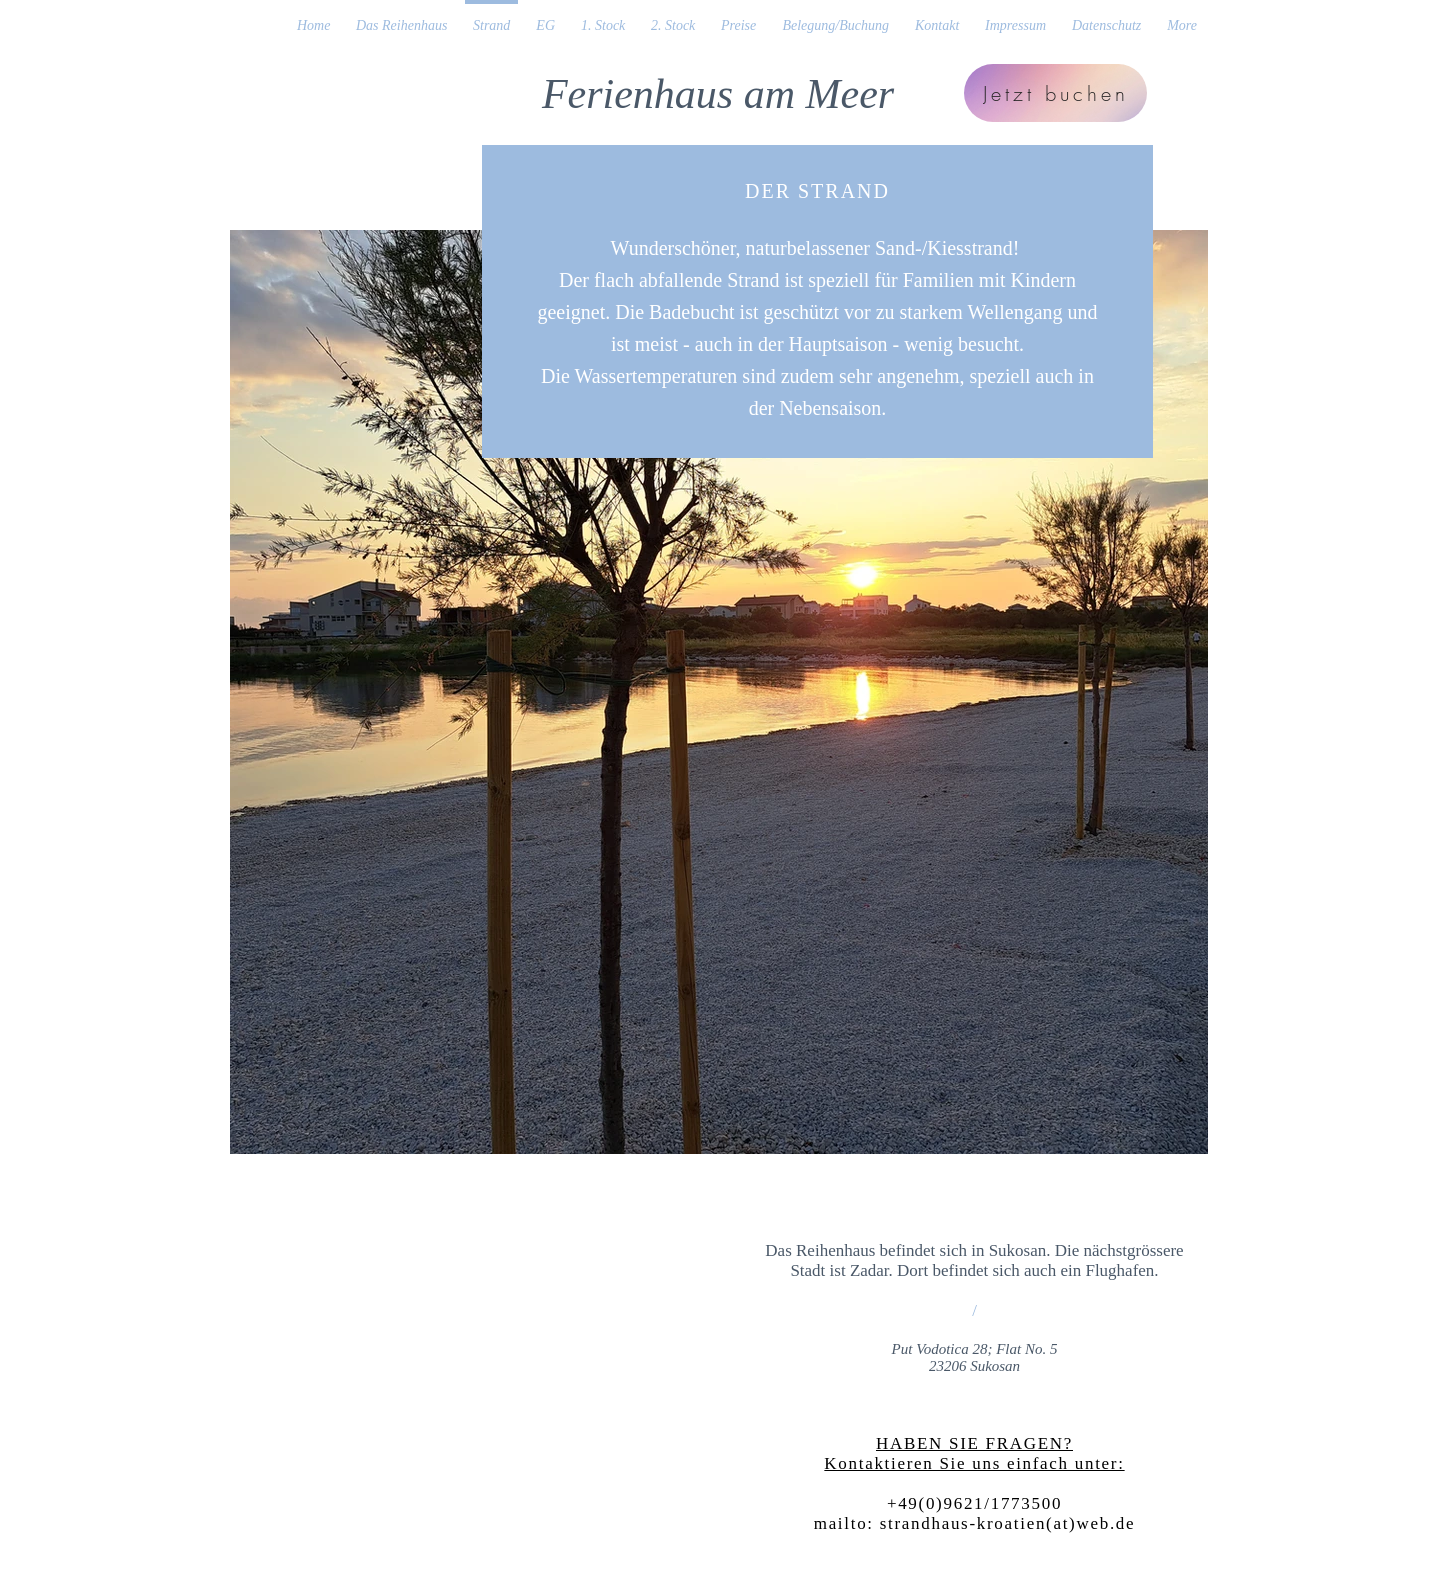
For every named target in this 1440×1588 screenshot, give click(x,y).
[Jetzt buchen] (1055, 93)
